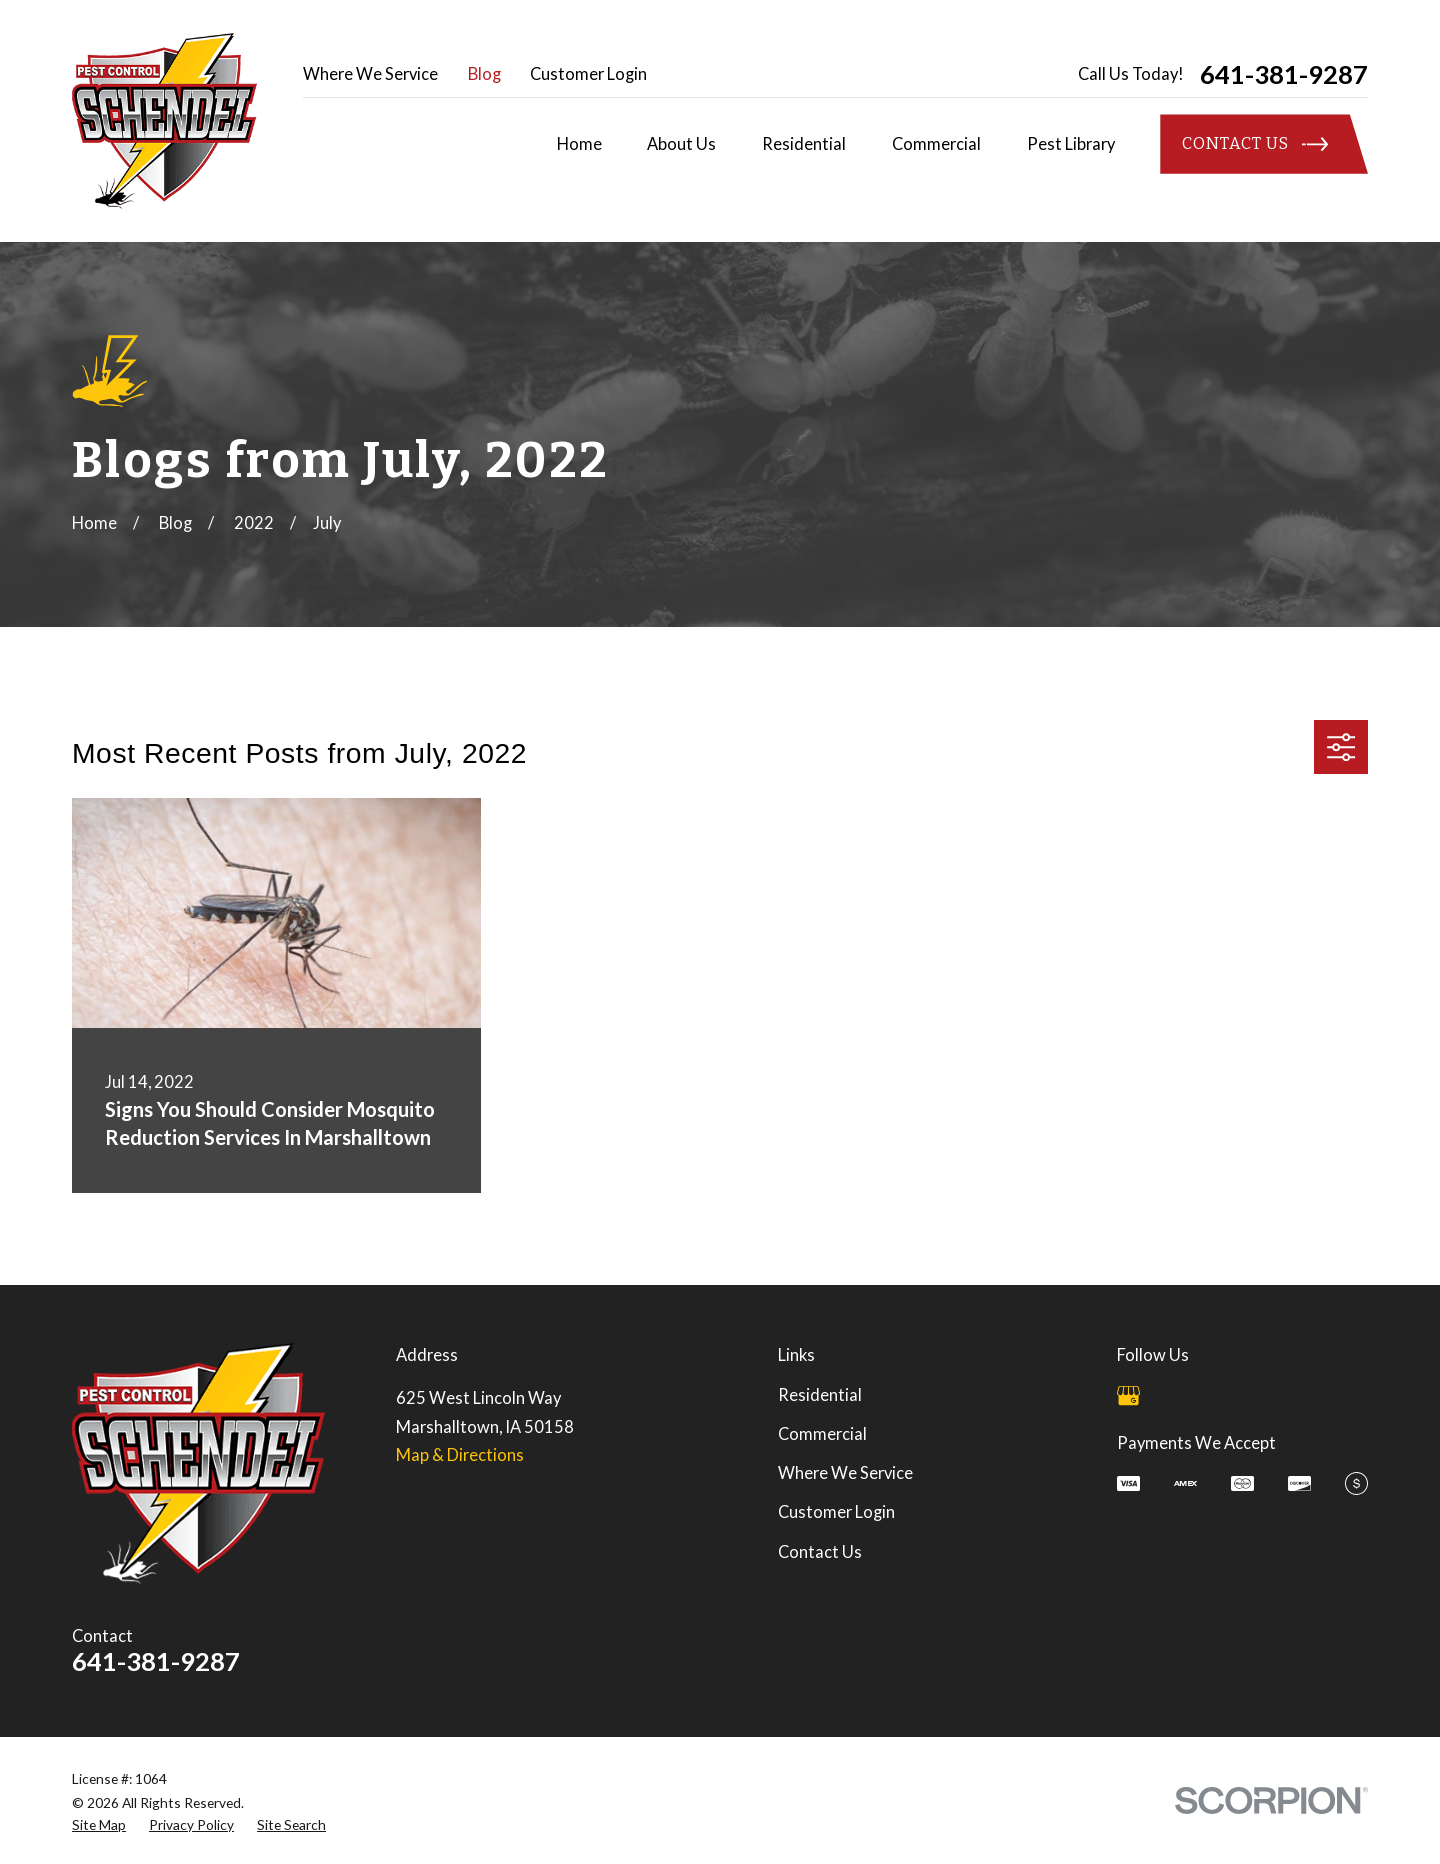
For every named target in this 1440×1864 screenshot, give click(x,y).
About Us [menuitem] (681, 144)
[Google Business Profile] (1128, 1395)
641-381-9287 (1284, 75)
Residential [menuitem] (804, 144)
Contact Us (820, 1552)
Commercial (822, 1434)
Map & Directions (460, 1455)
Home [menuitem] (579, 144)
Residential (820, 1395)
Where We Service (370, 74)
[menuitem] (99, 1824)
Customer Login (588, 74)
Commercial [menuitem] (936, 144)
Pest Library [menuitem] (1071, 144)
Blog (484, 74)
